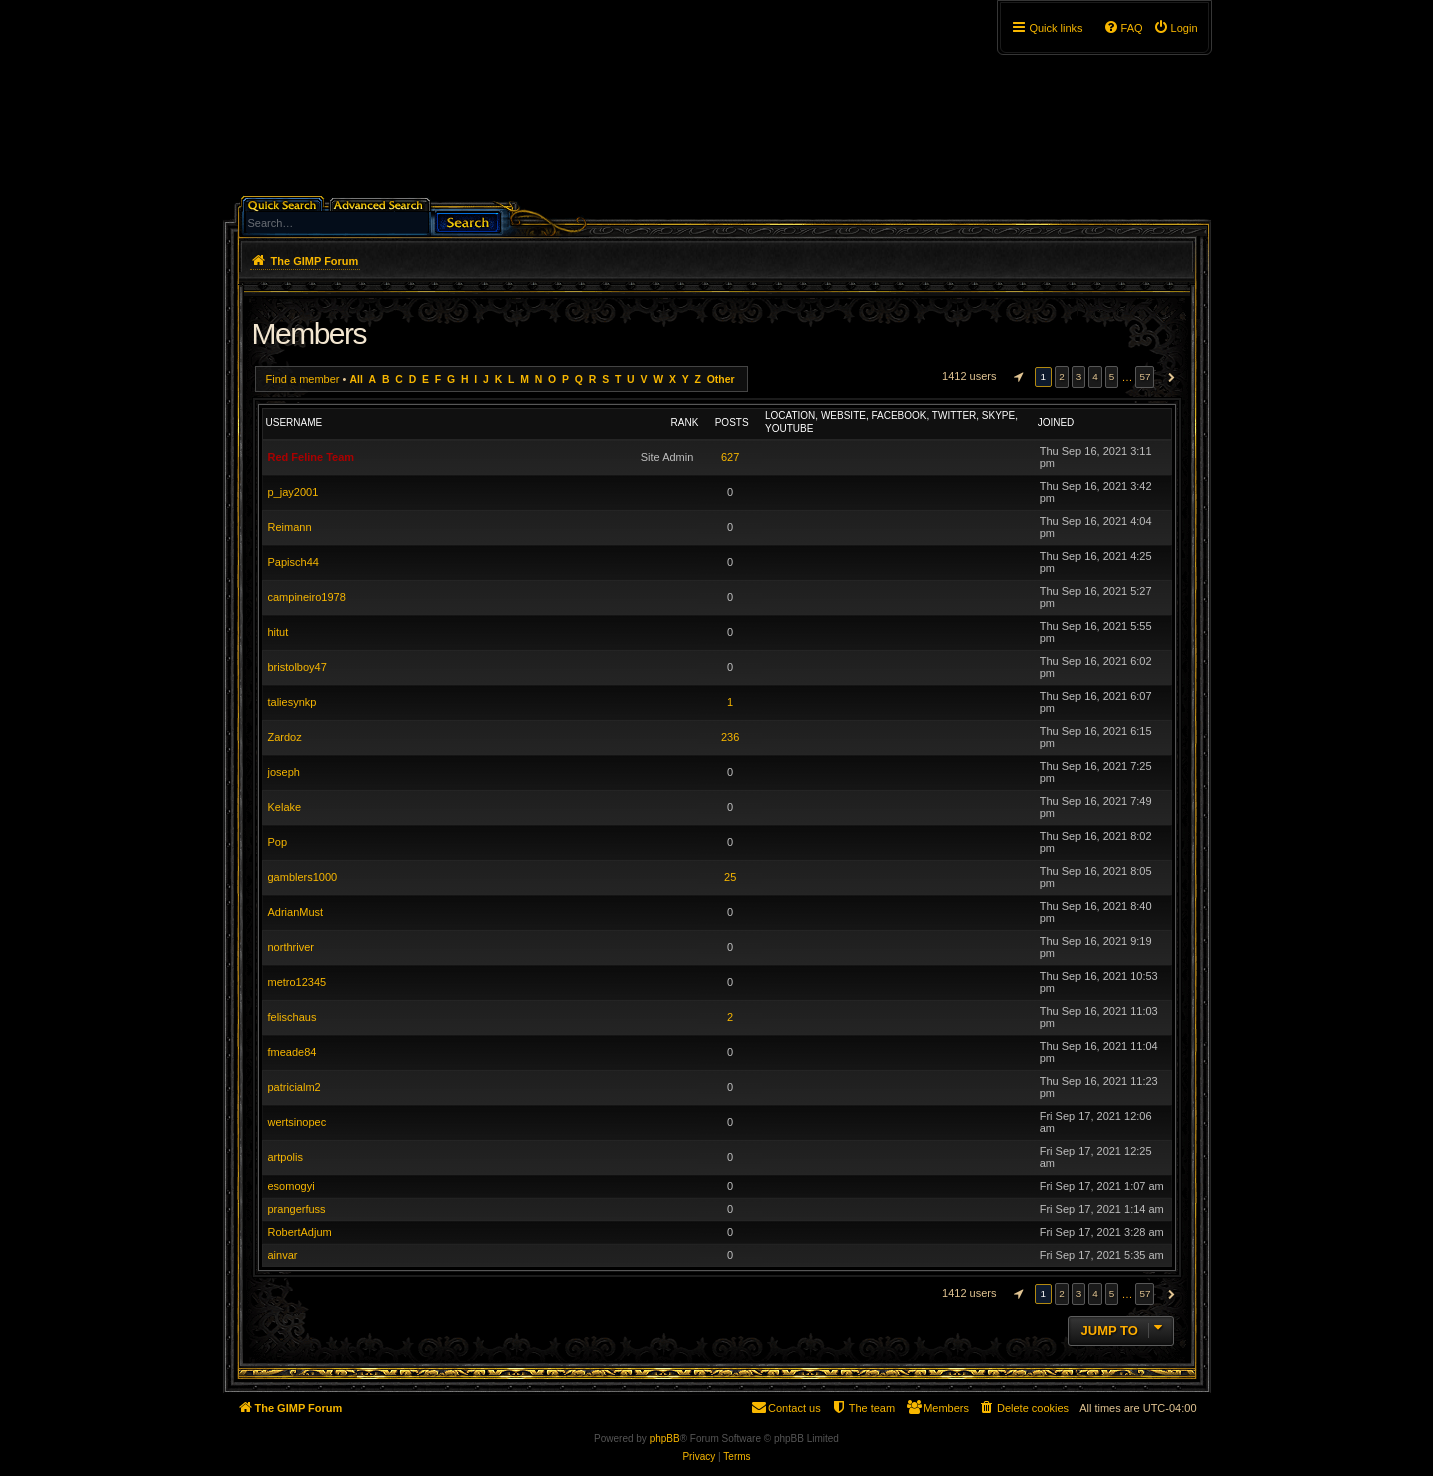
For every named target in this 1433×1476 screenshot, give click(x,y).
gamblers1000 (303, 877)
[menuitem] (1175, 28)
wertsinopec (297, 1122)
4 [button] (1095, 376)
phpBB (665, 1438)
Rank (685, 422)
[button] (1016, 377)
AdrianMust (296, 912)
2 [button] (1062, 376)
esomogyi (291, 1186)
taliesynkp (292, 702)
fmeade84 (292, 1052)
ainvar (283, 1255)
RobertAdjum (300, 1232)
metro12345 (297, 982)
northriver (291, 947)
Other (721, 379)
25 (730, 877)
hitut (278, 632)
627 (730, 457)
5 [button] (1112, 376)
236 (730, 737)
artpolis (285, 1157)
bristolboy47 (297, 667)
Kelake (285, 807)
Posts (732, 422)
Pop (278, 842)
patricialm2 (294, 1087)
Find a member (303, 379)
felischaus (292, 1017)
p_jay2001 (293, 492)
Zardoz (285, 737)
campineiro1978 (307, 597)
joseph (284, 772)
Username (294, 422)
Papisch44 (293, 562)
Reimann (290, 527)
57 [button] (1144, 376)
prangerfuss (297, 1209)
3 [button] (1079, 376)
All (355, 379)
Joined (1056, 422)
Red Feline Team (311, 457)
